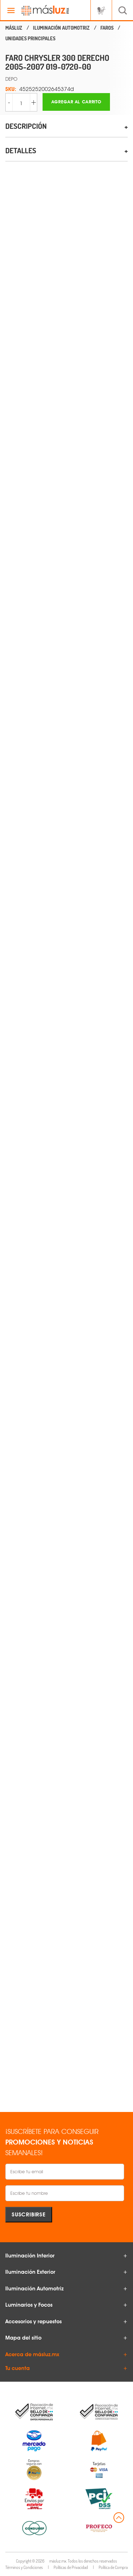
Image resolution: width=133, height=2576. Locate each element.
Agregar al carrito (76, 101)
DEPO (11, 79)
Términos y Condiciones (24, 2567)
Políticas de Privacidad (71, 2567)
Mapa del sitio (23, 2338)
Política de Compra (113, 2567)
